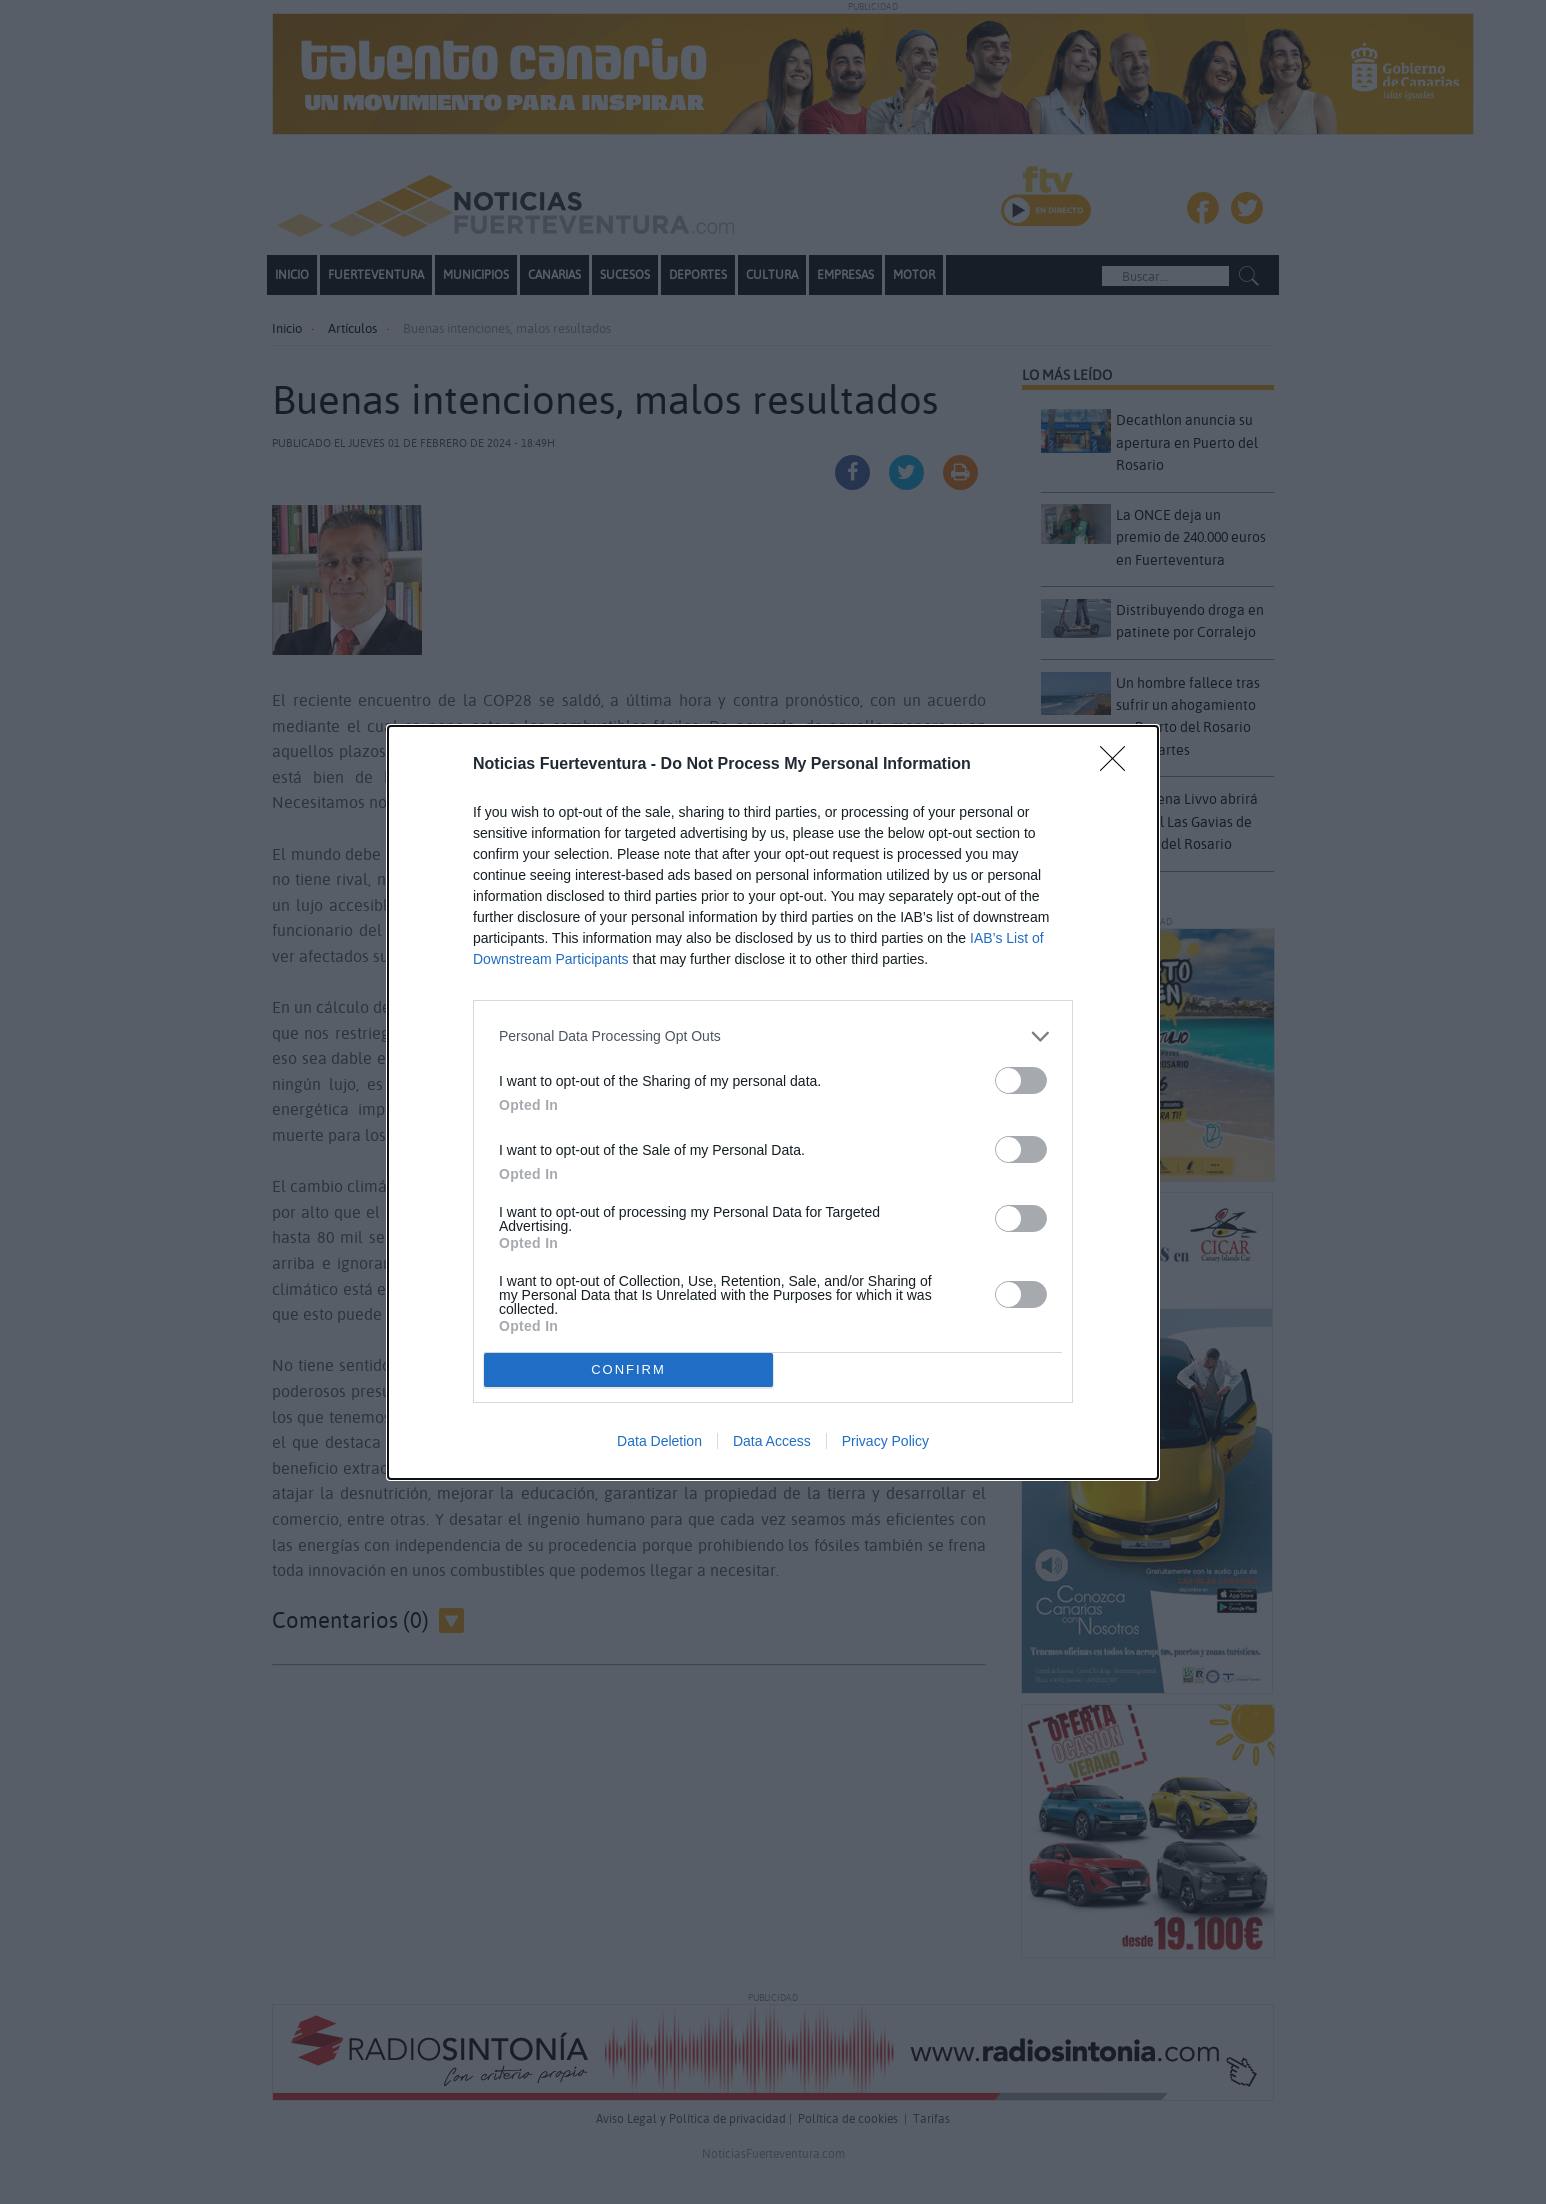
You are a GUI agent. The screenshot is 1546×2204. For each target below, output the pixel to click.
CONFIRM (628, 1369)
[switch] (1021, 1080)
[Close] (1119, 765)
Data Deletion (659, 1441)
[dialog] (773, 1102)
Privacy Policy (885, 1441)
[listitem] (773, 1036)
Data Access (772, 1441)
